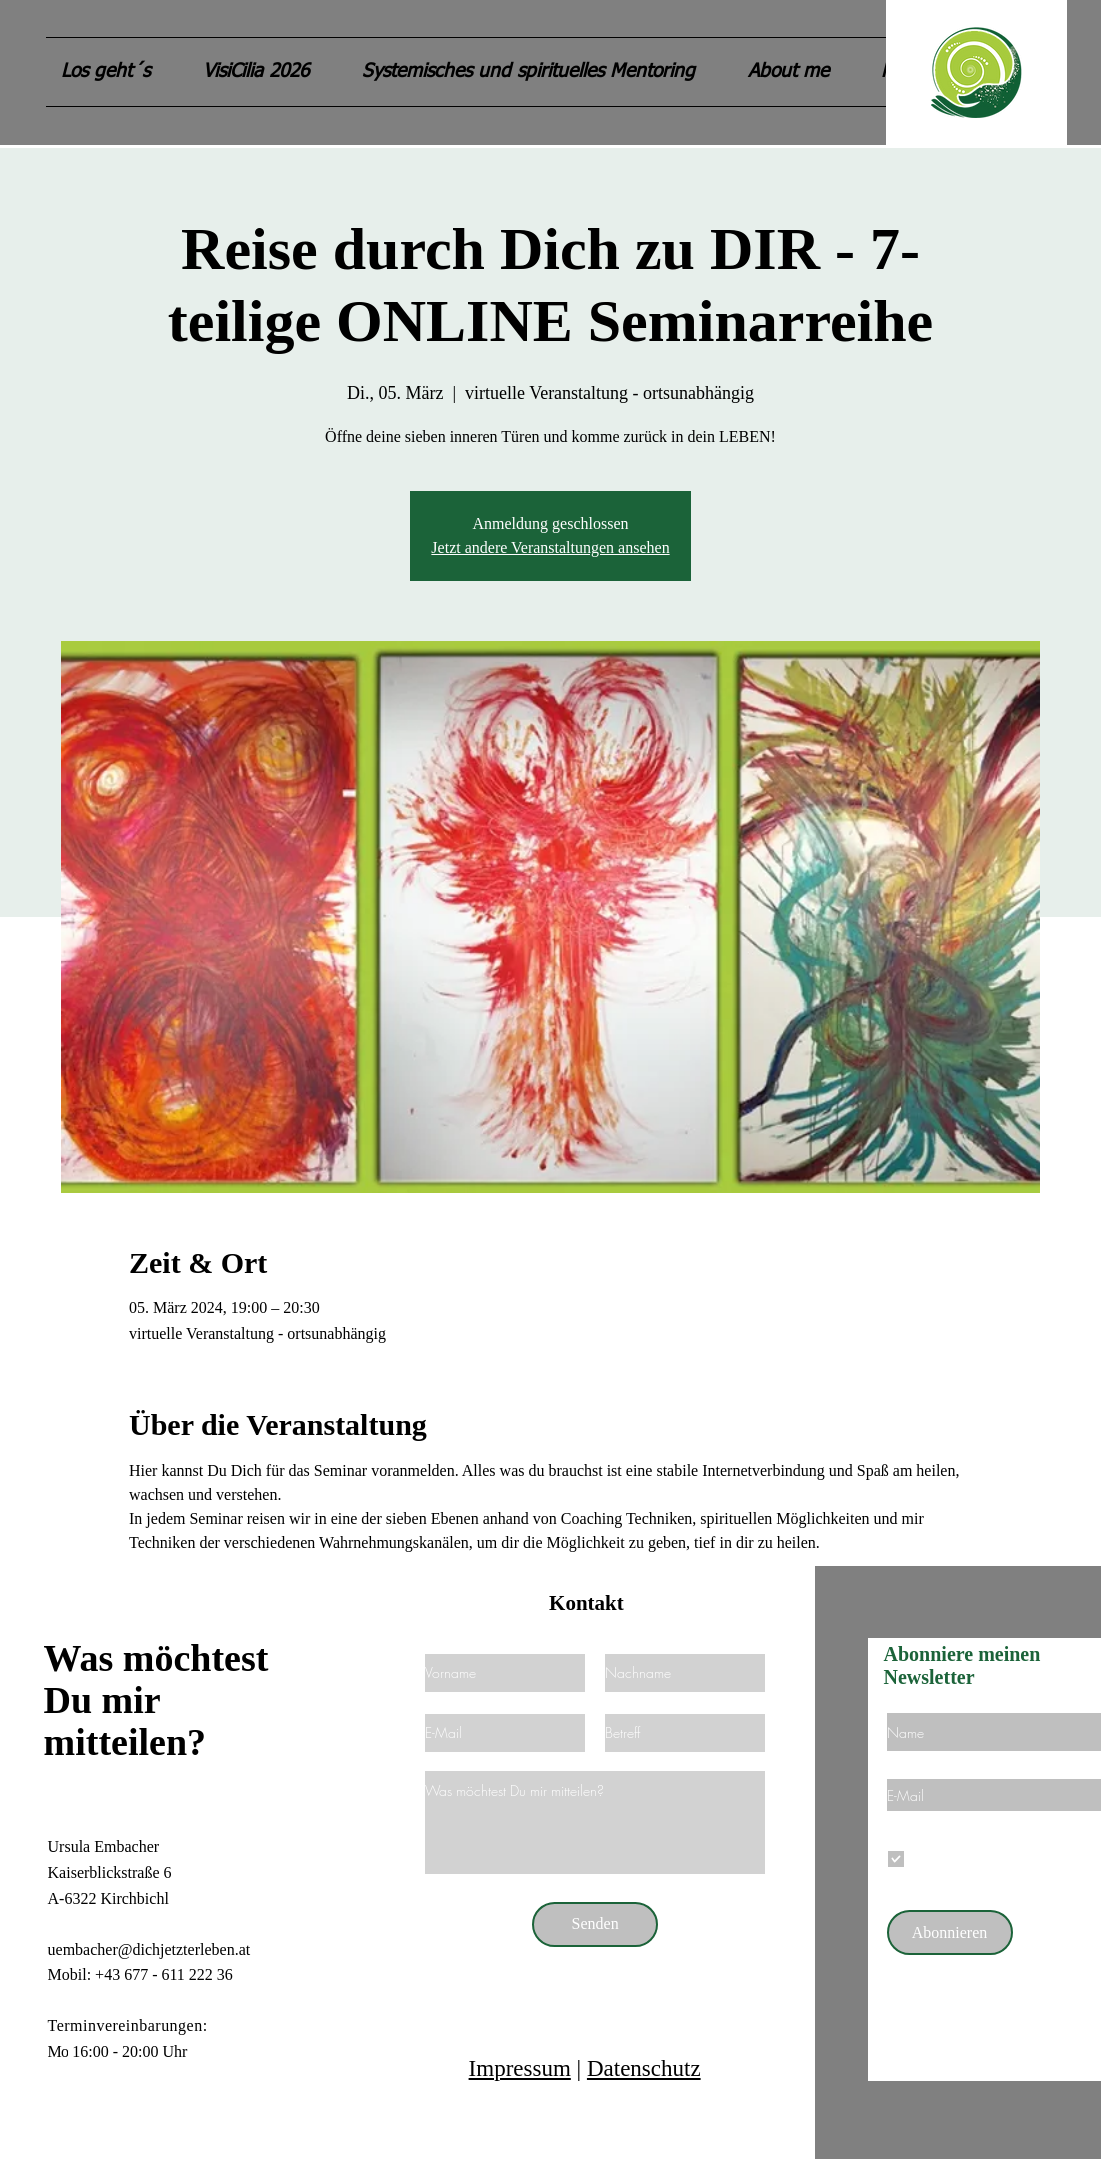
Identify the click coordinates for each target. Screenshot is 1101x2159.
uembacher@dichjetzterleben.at (149, 1949)
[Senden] (595, 1924)
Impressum (520, 2068)
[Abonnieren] (950, 1932)
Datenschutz (644, 2068)
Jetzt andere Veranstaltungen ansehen (550, 547)
